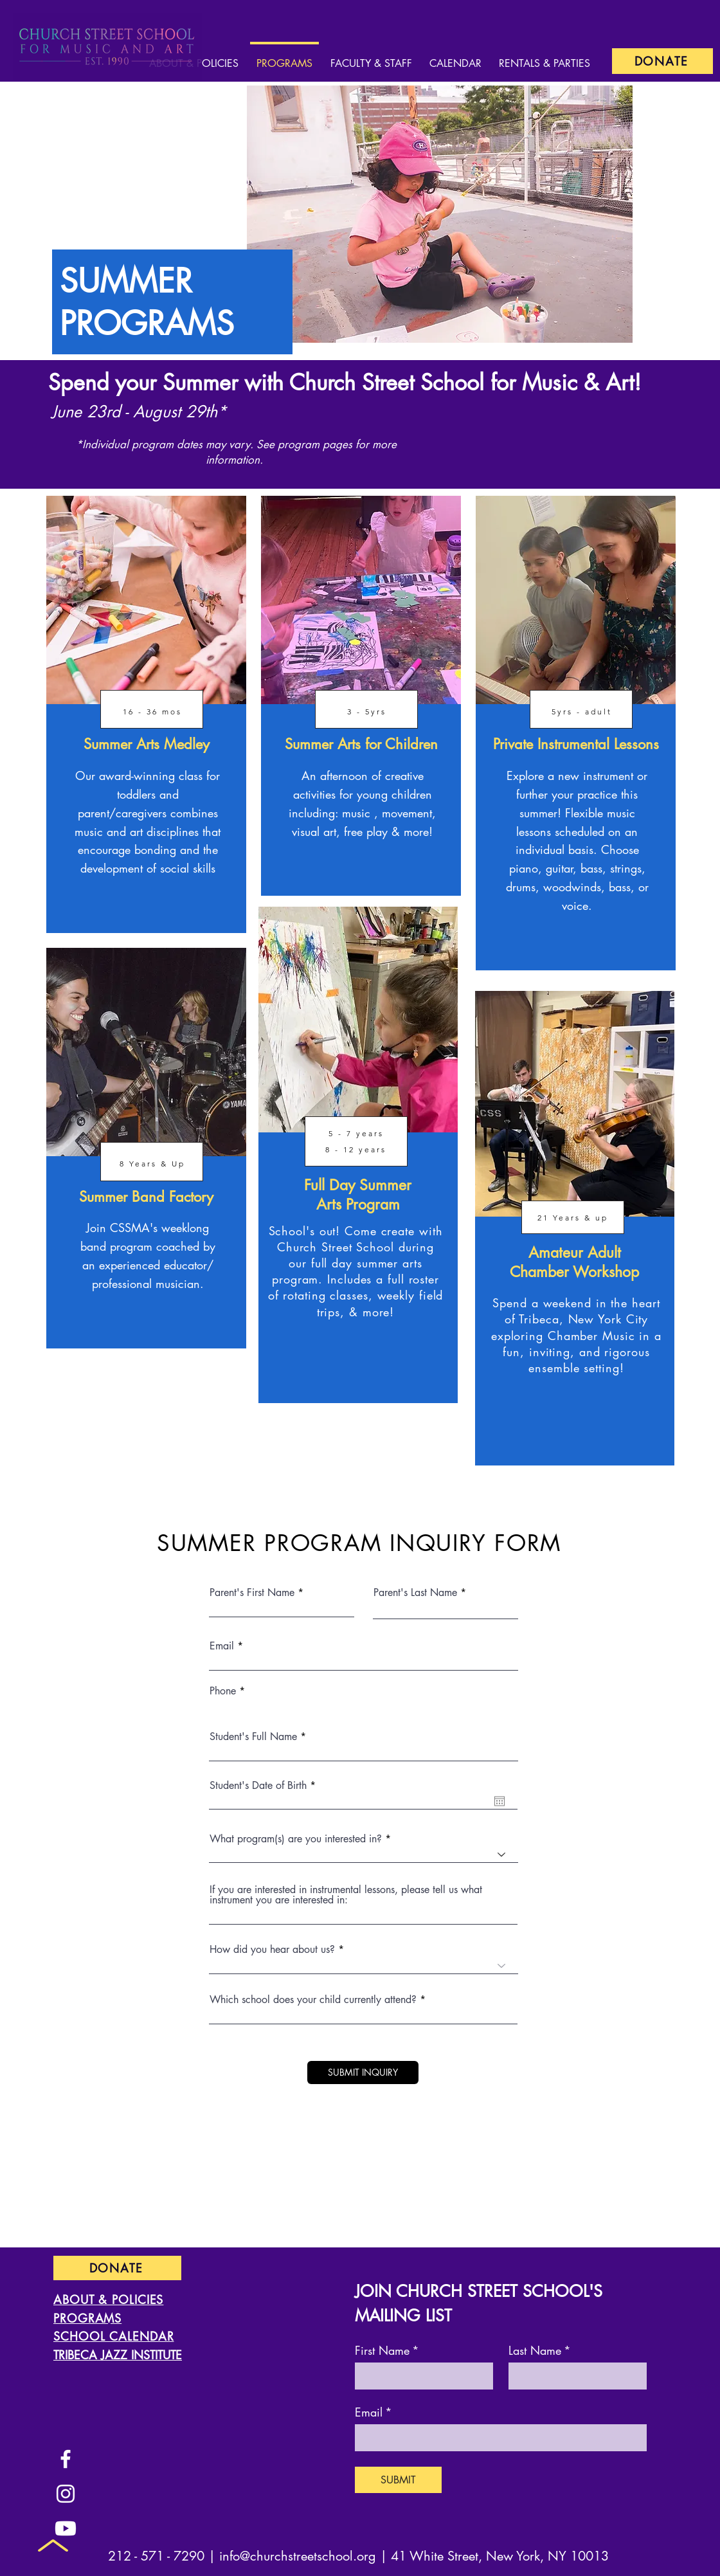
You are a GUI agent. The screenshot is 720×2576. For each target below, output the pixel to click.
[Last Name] (574, 2375)
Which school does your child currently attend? (313, 2000)
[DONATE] (662, 61)
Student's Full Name (253, 1737)
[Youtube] (65, 2528)
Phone (223, 1691)
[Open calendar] (499, 1801)
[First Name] (420, 2375)
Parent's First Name (252, 1593)
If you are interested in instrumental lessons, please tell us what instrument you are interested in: (346, 1895)
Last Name (540, 2350)
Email (222, 1646)
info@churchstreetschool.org (297, 2556)
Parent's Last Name (415, 1593)
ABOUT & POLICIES (108, 2299)
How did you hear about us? (272, 1950)
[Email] (497, 2437)
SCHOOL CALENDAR (113, 2336)
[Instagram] (65, 2493)
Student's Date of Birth (265, 1786)
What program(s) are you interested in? (296, 1839)
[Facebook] (65, 2459)
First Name (387, 2350)
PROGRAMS (87, 2318)
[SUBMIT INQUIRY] (363, 2072)
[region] (146, 714)
